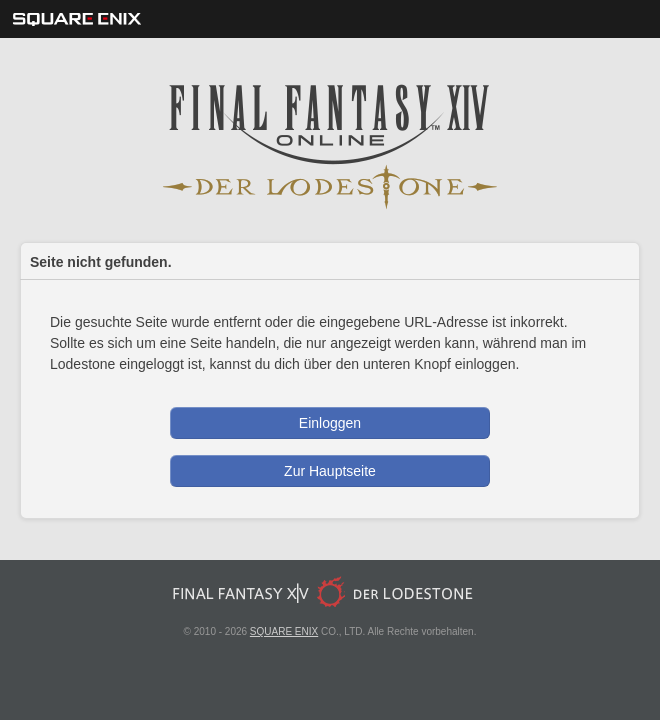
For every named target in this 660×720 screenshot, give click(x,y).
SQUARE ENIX (284, 631)
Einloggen (330, 423)
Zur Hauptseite (330, 471)
